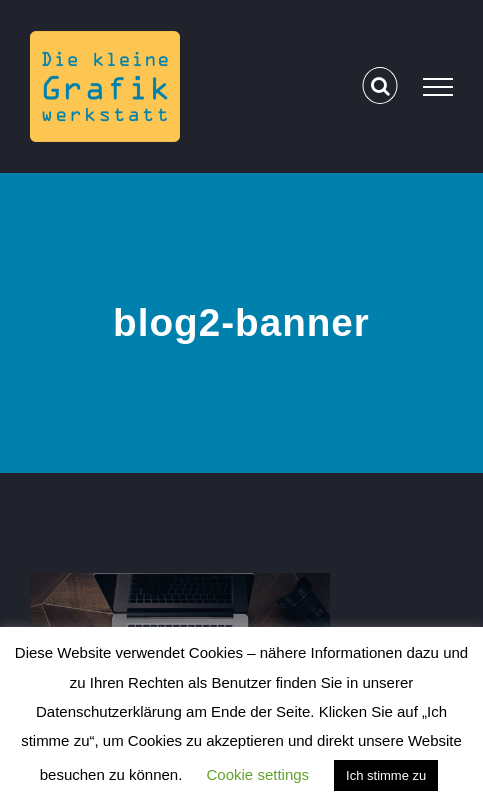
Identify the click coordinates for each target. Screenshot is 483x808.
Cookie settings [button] (258, 774)
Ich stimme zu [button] (386, 775)
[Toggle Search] (380, 86)
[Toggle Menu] (438, 87)
